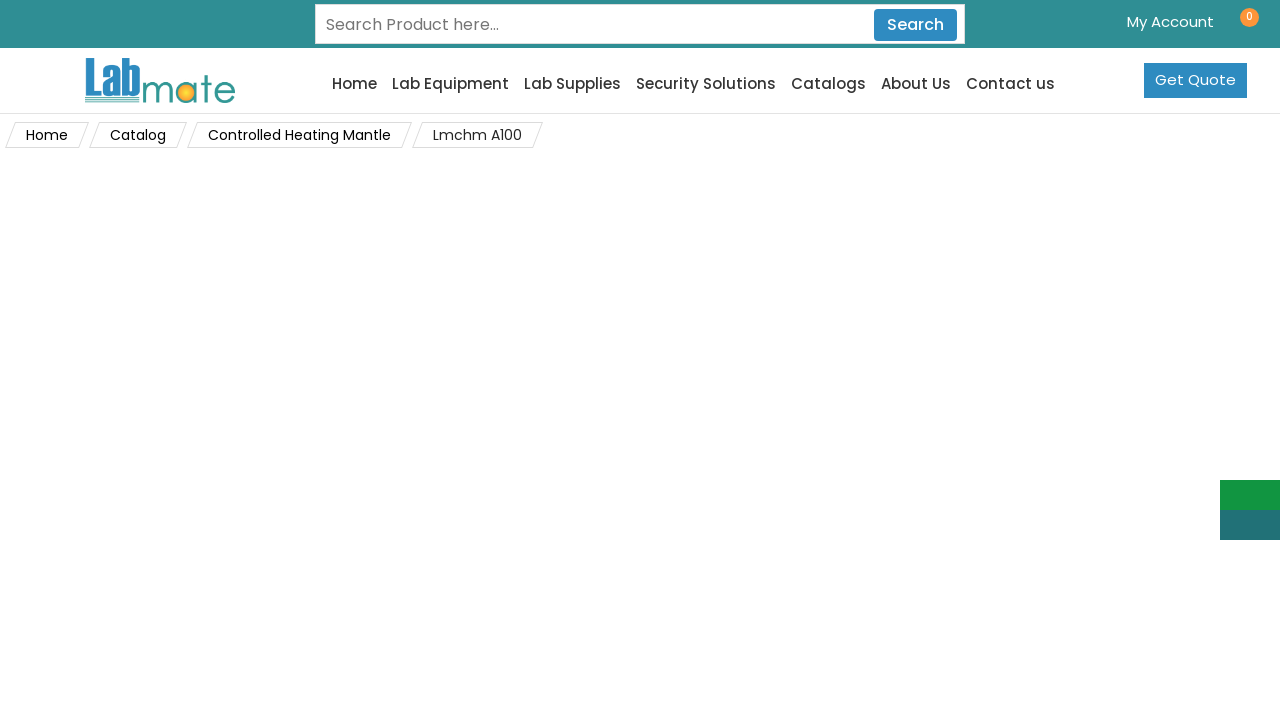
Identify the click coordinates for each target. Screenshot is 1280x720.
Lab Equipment (450, 84)
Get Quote (1195, 79)
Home (354, 84)
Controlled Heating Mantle (299, 135)
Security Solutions (706, 84)
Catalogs (828, 84)
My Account (1170, 21)
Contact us (1010, 84)
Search (915, 24)
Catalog (138, 135)
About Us (916, 84)
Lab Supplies (572, 84)
